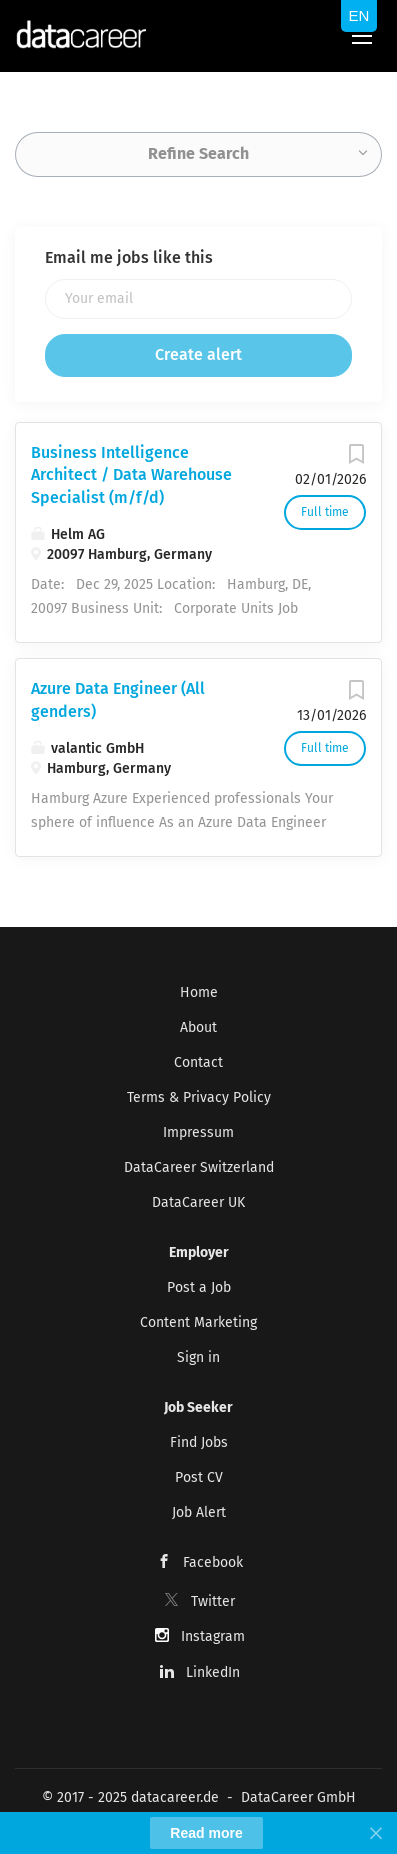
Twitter (213, 1601)
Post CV (199, 1477)
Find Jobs (199, 1442)
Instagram (213, 1636)
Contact (198, 1062)
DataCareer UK (198, 1202)
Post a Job (199, 1287)
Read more (206, 1833)
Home (199, 992)
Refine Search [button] (198, 153)
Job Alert (199, 1512)
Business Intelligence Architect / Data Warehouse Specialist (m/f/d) (131, 475)
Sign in (198, 1357)
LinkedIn (213, 1672)
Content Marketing (198, 1322)
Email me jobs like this (129, 257)
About (198, 1027)
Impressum (198, 1132)
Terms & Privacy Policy (199, 1097)
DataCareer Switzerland (199, 1167)
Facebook (213, 1562)
